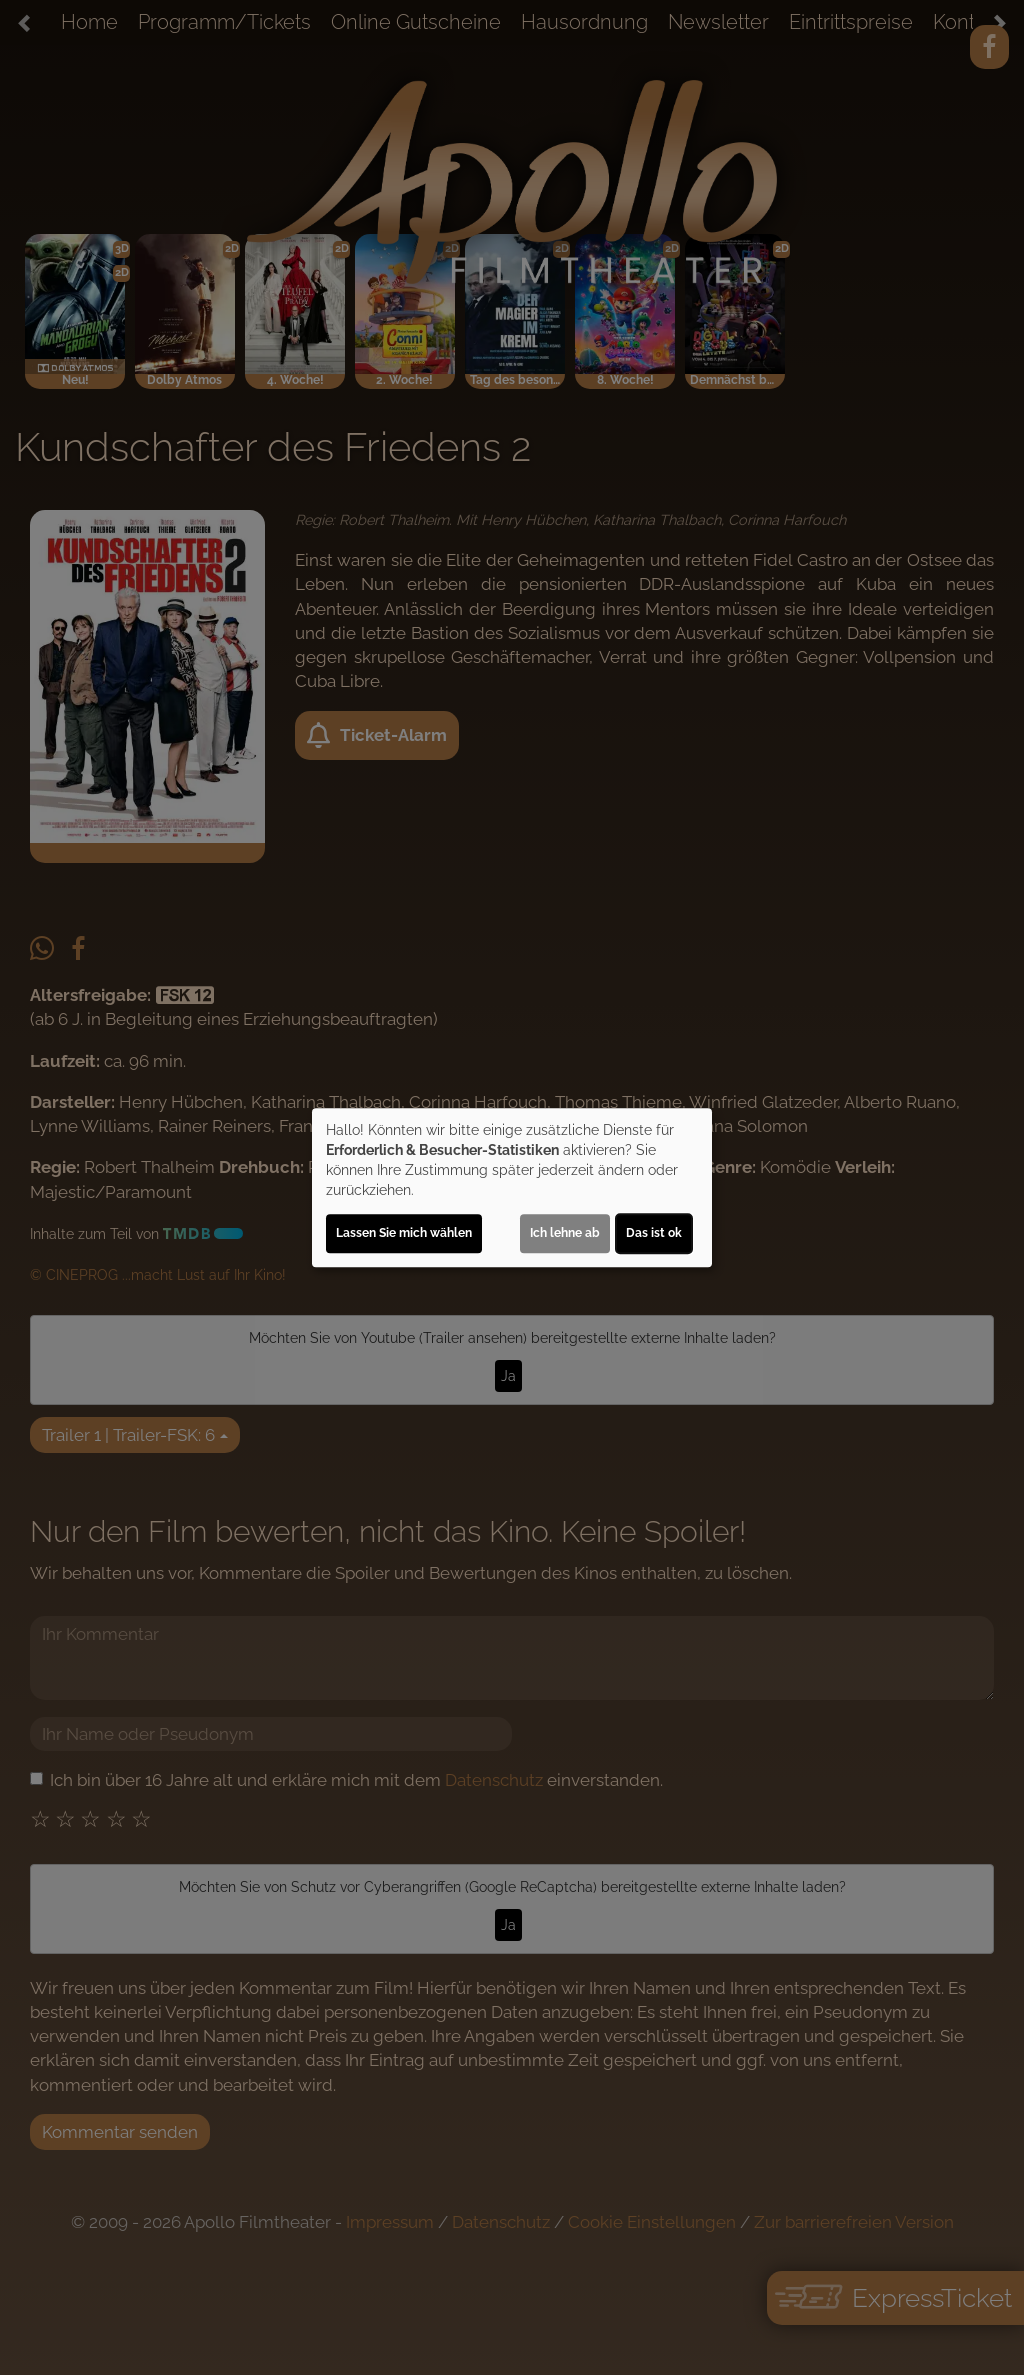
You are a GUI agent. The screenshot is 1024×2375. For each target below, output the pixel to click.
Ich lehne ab (565, 1233)
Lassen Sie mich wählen (404, 1233)
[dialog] (512, 1188)
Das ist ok (654, 1233)
